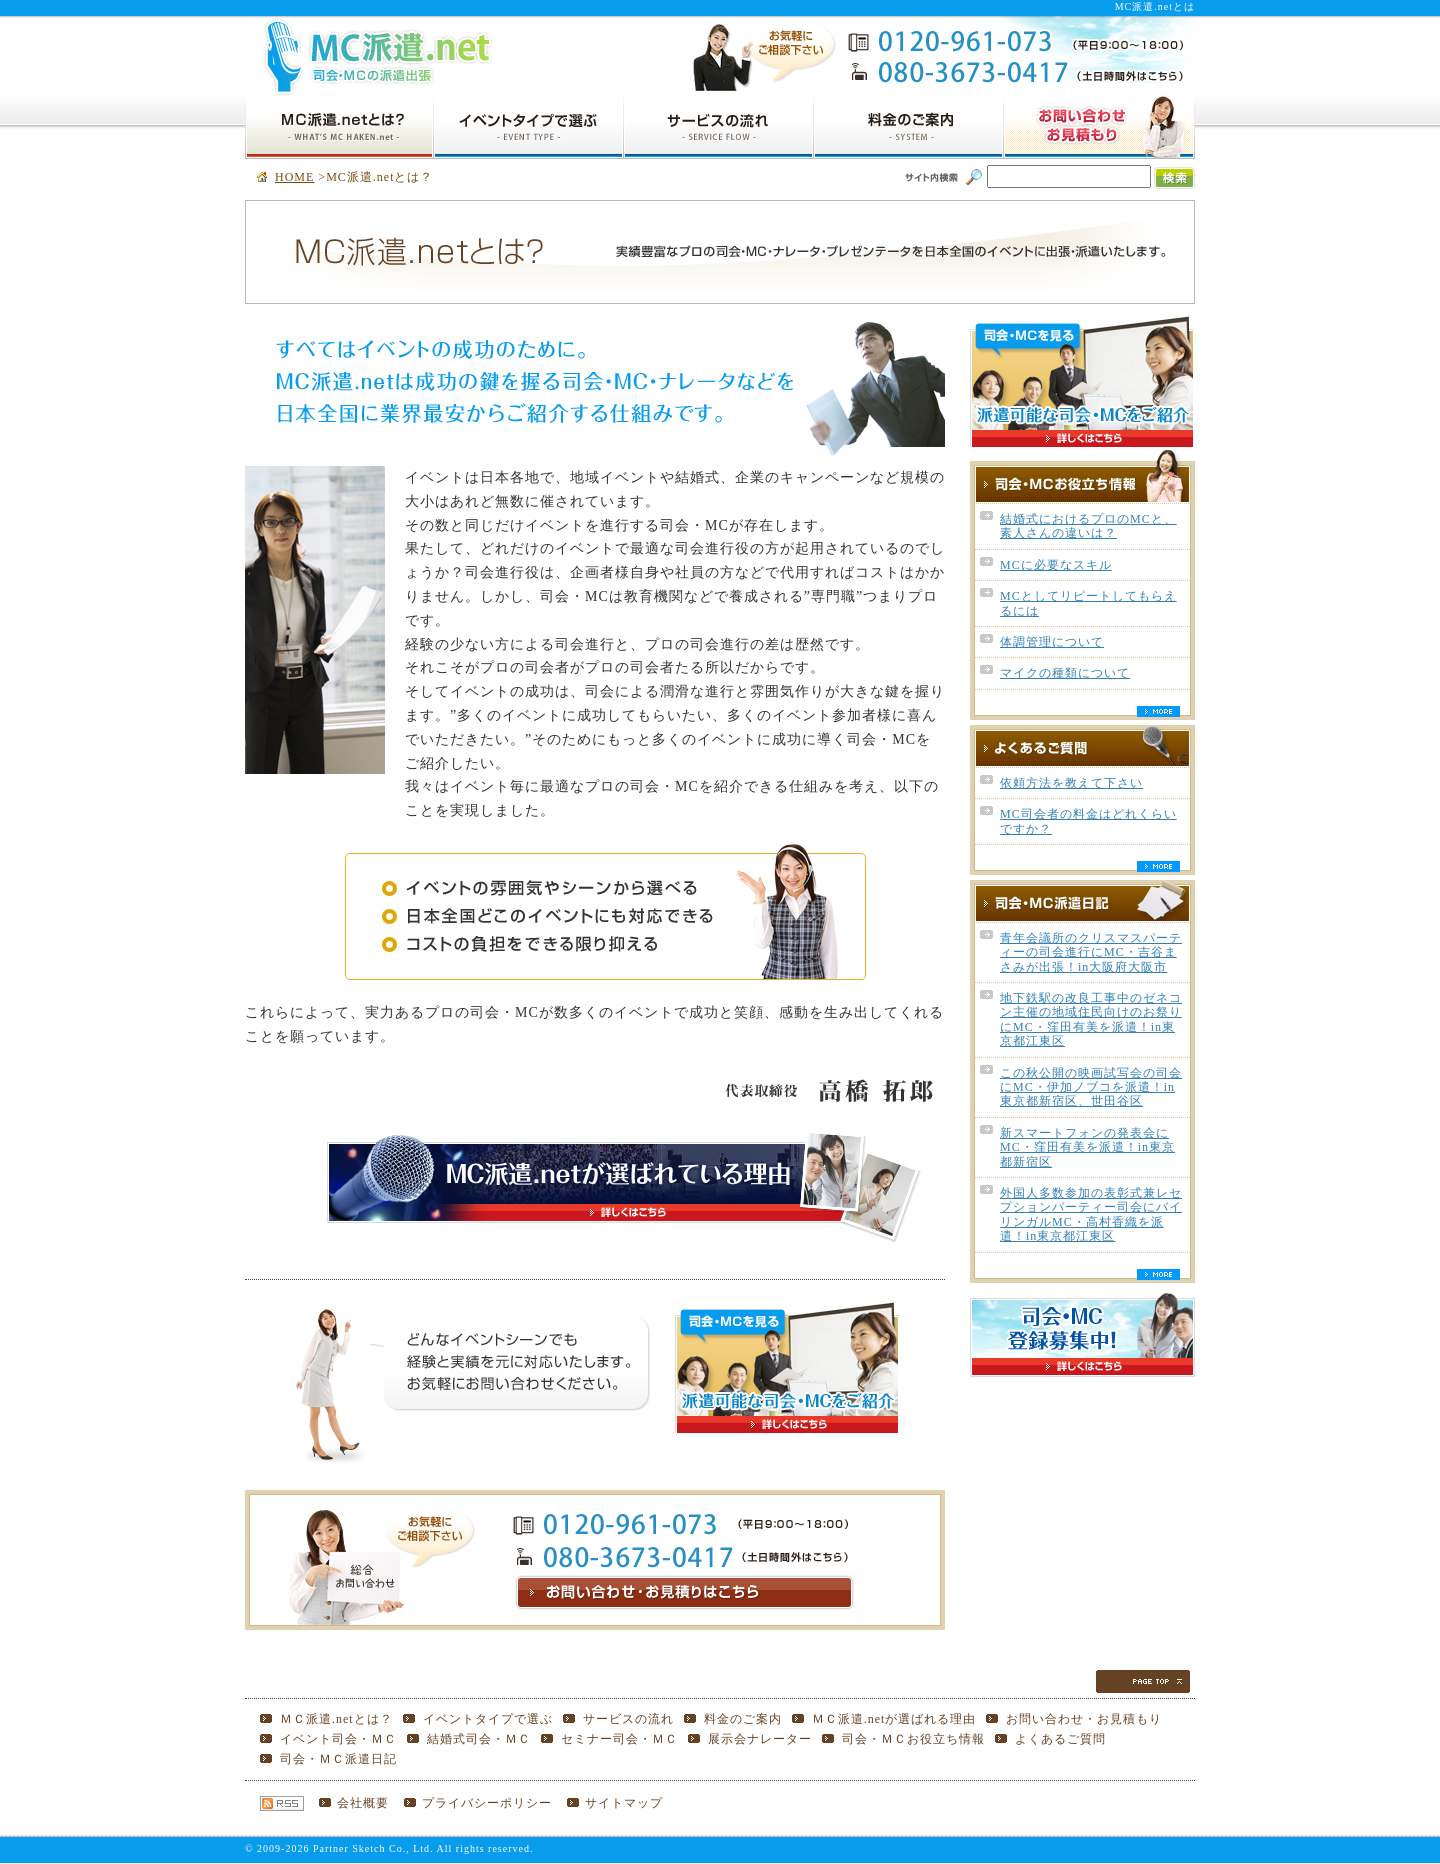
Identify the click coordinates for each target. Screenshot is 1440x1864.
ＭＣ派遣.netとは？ (336, 1719)
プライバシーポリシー (487, 1803)
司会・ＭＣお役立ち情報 (913, 1739)
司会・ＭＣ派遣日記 (338, 1759)
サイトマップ (624, 1803)
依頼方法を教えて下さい (1071, 783)
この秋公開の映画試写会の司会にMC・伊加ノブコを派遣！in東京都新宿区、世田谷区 (1091, 1087)
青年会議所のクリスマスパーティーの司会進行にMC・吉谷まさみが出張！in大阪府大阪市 (1091, 952)
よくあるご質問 (1060, 1739)
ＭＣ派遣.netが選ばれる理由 (894, 1719)
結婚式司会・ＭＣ (479, 1739)
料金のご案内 (743, 1719)
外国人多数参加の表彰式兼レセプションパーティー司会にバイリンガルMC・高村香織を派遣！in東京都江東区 (1091, 1214)
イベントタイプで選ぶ (488, 1719)
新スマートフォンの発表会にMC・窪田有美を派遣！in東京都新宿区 (1087, 1147)
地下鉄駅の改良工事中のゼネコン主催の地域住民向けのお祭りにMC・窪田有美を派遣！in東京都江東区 (1091, 1019)
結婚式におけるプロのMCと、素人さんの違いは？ (1088, 526)
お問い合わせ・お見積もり (1084, 1719)
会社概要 (363, 1803)
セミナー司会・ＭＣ (619, 1739)
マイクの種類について (1065, 673)
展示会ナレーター (760, 1739)
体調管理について (1052, 642)
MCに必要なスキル (1056, 565)
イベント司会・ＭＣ (338, 1739)
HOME (294, 177)
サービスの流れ (628, 1719)
